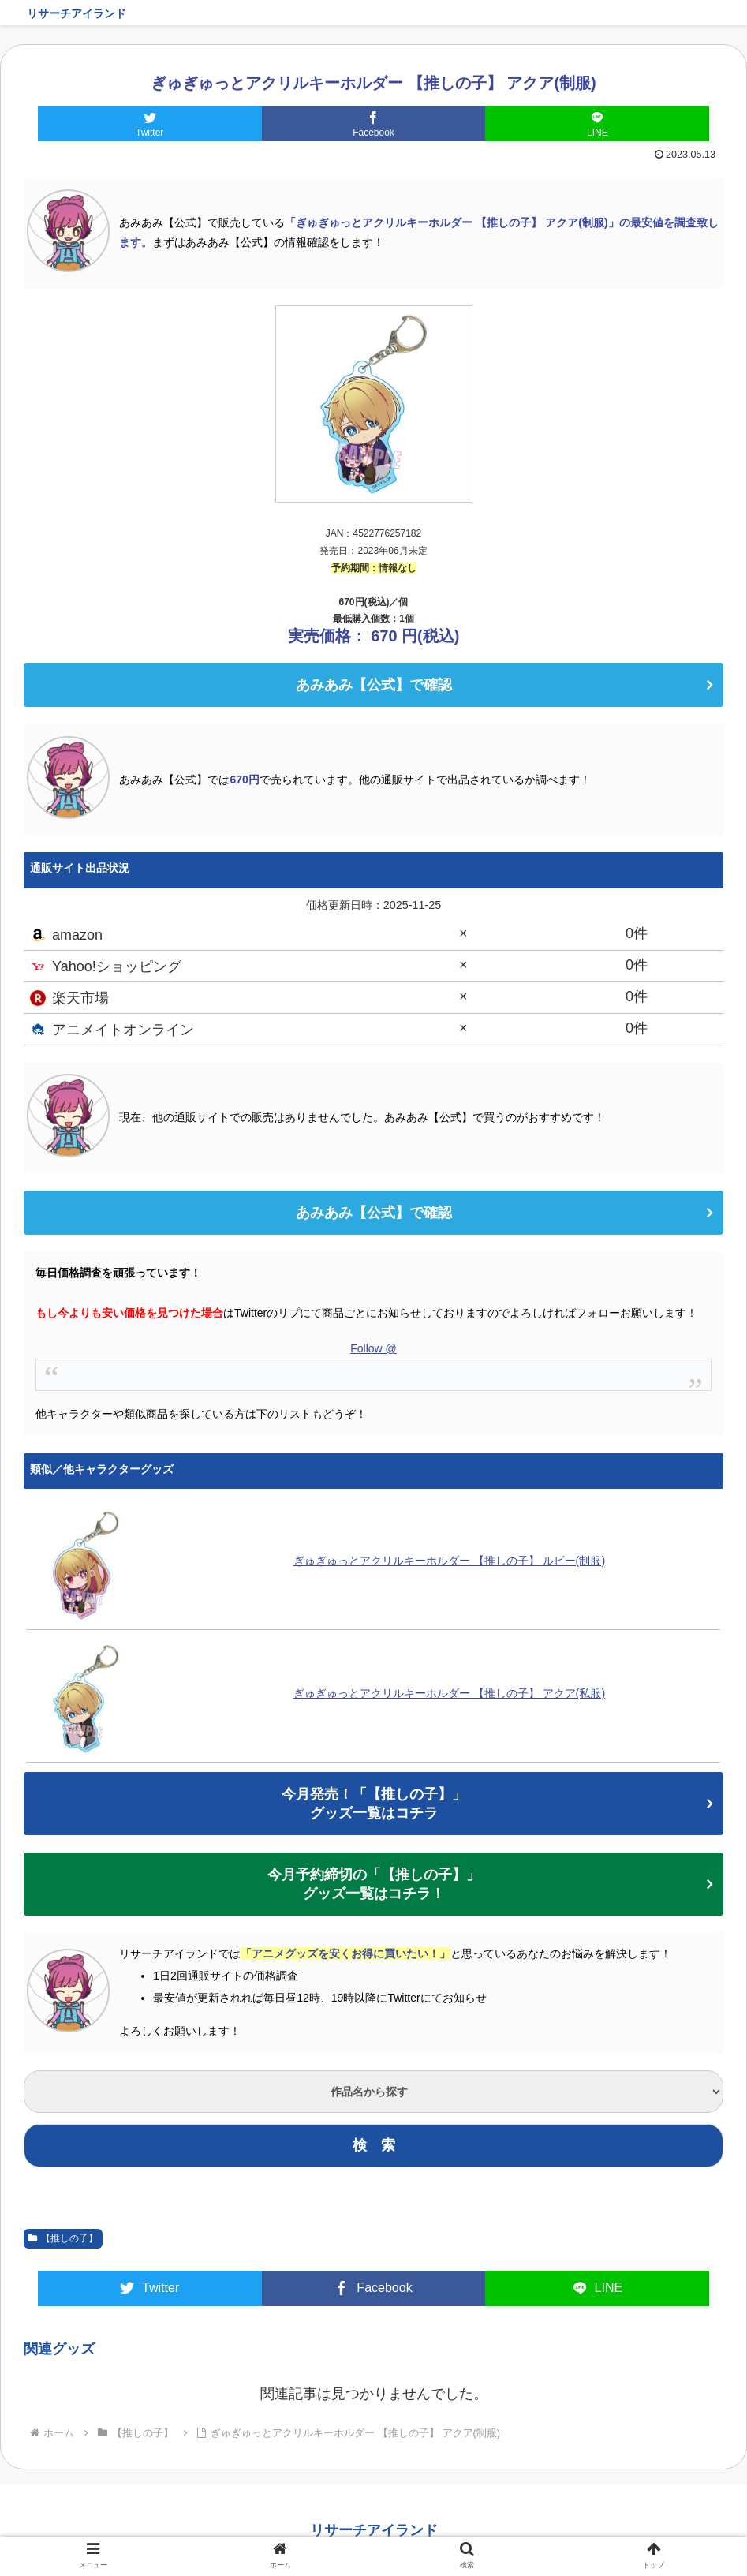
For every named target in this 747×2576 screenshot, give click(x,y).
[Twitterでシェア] (150, 123)
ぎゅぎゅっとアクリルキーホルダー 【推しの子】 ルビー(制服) (449, 1560)
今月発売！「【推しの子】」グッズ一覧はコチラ (374, 1803)
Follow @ (373, 1348)
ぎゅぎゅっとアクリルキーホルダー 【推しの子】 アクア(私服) (449, 1693)
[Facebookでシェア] (374, 123)
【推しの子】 (63, 2238)
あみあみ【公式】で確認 (374, 685)
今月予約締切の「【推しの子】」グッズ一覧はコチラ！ (373, 1884)
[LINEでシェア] (597, 123)
